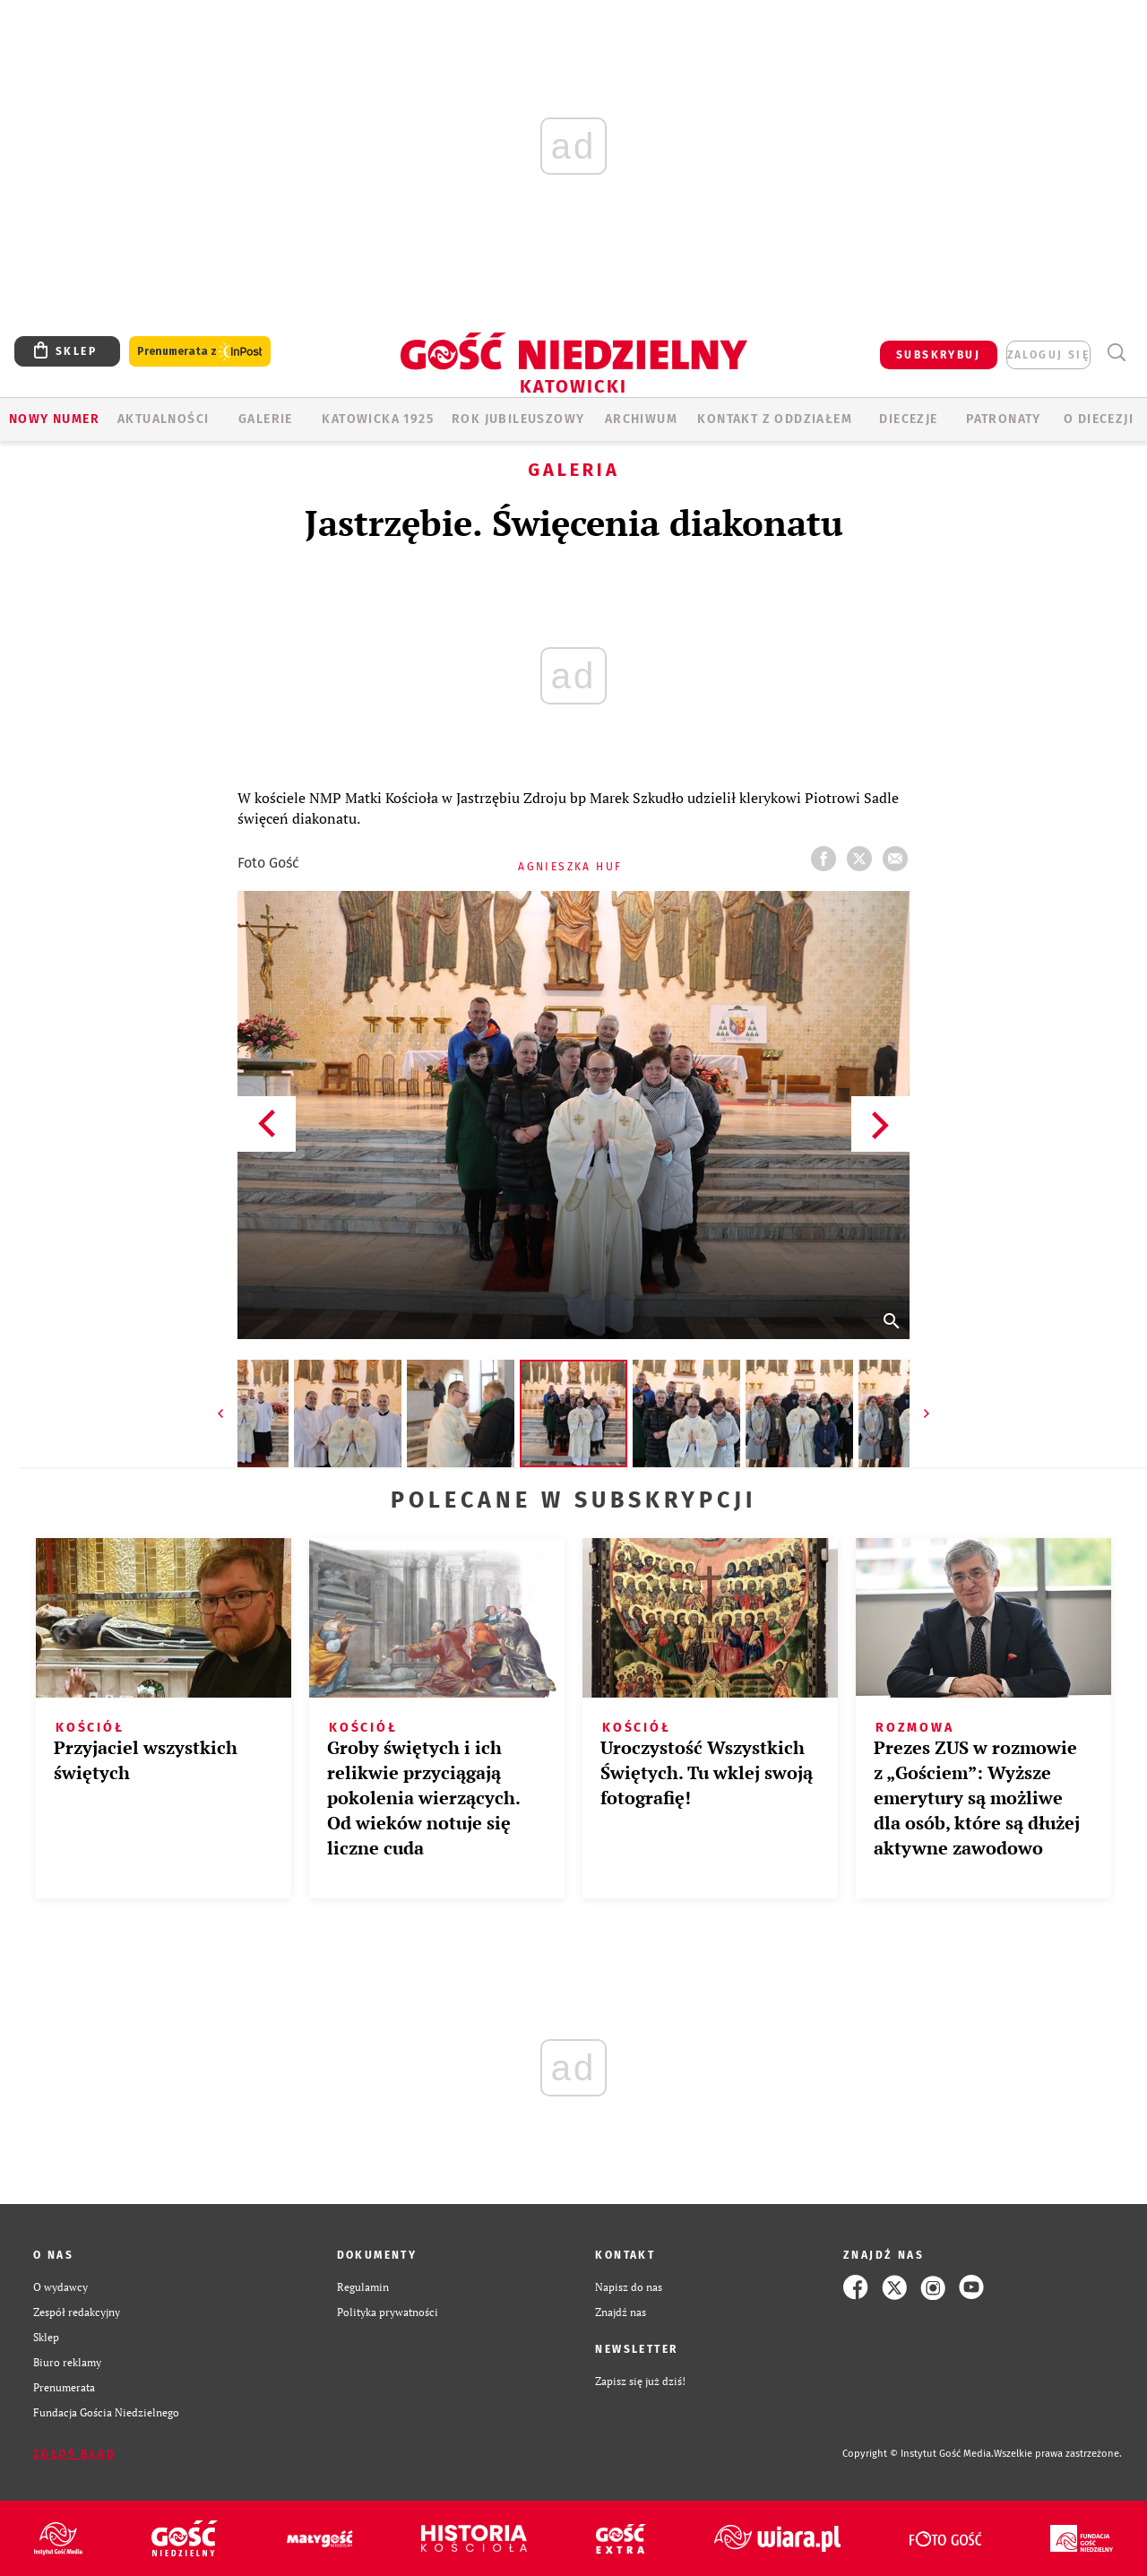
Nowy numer (54, 419)
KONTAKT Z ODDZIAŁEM (774, 419)
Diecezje (908, 419)
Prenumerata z (200, 351)
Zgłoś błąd (74, 2454)
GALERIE (265, 419)
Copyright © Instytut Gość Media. (918, 2453)
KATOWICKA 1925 (378, 419)
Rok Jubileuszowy (518, 419)
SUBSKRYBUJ (938, 355)
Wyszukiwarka (1116, 352)
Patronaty (1003, 419)
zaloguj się (1048, 355)
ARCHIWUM (641, 419)
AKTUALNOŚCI (163, 419)
